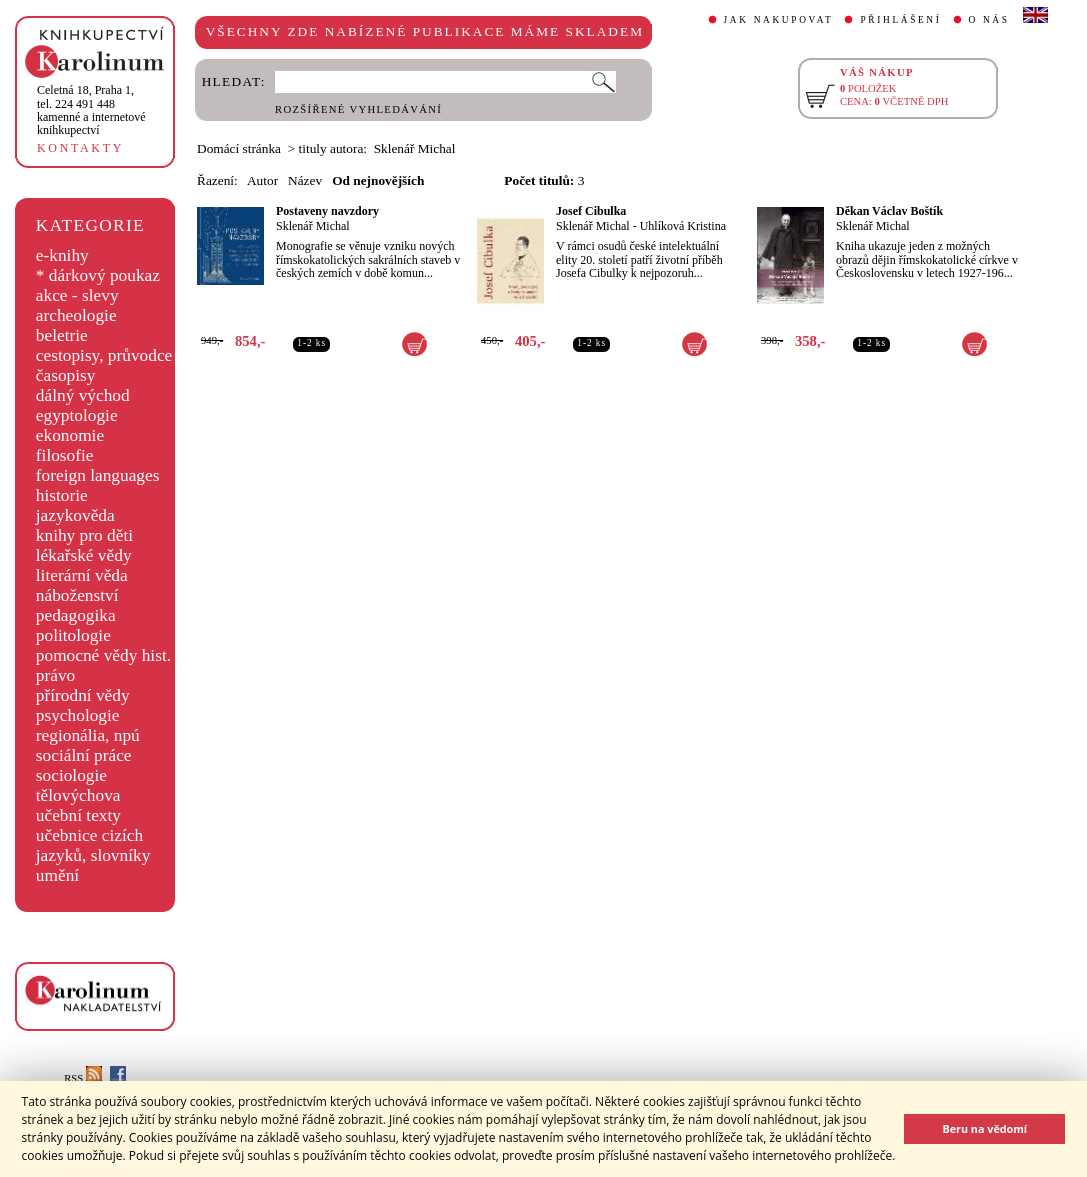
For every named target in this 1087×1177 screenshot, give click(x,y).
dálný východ (83, 395)
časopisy (66, 375)
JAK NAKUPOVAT (779, 20)
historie (62, 495)
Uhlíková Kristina (683, 226)
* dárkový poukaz (98, 275)
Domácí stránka (239, 148)
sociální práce (84, 755)
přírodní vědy (83, 695)
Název (305, 180)
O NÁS (989, 20)
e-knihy (62, 255)
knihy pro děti (84, 535)
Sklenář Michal (313, 226)
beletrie (62, 335)
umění (57, 875)
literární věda (82, 575)
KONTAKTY (80, 148)
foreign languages (98, 475)
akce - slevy (77, 295)
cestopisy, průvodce (104, 355)
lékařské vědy (84, 555)
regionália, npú (88, 735)
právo (55, 675)
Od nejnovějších (378, 180)
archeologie (76, 315)
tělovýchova (78, 795)
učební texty (78, 815)
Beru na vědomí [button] (984, 1128)
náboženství (77, 595)
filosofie (65, 455)
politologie (73, 635)
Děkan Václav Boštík (889, 211)
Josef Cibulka (591, 211)
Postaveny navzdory (327, 211)
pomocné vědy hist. (103, 655)
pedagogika (76, 615)
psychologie (78, 715)
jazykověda (75, 515)
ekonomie (70, 435)
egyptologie (77, 415)
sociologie (71, 775)
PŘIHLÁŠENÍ (900, 20)
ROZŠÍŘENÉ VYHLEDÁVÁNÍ (358, 109)
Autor (262, 180)
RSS (83, 1078)
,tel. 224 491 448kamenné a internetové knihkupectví (91, 110)
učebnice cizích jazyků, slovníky (93, 845)
